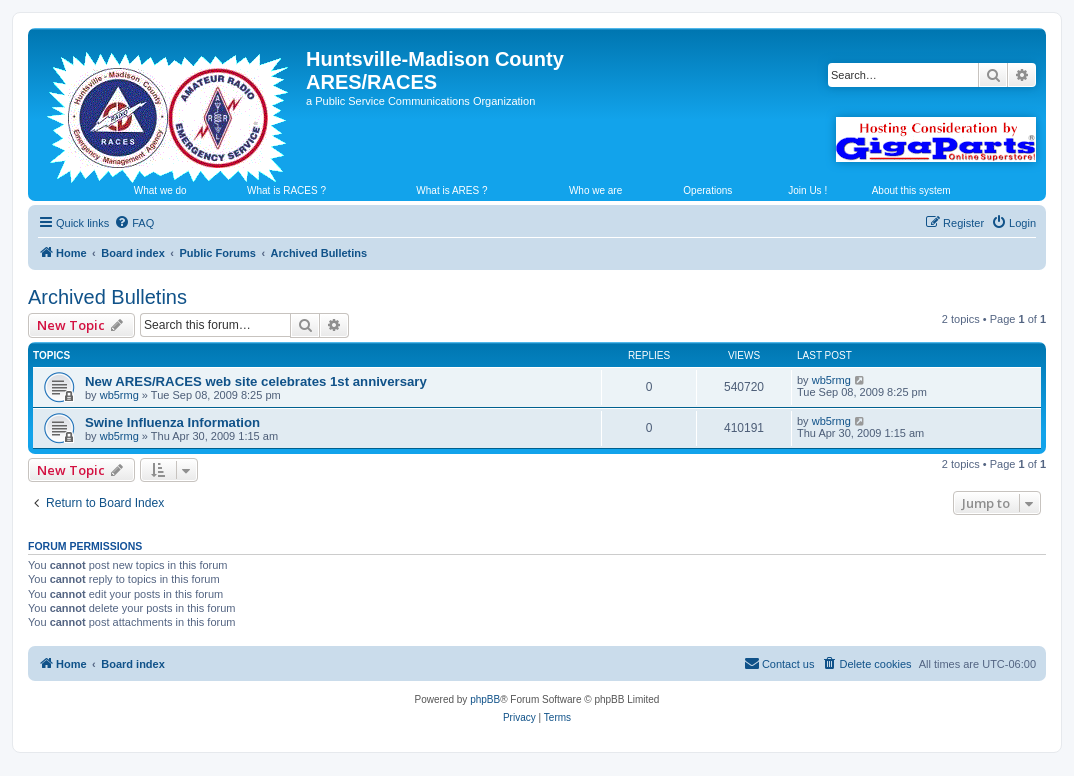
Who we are (595, 190)
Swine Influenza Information (172, 422)
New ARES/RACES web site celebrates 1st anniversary (256, 381)
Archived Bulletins (107, 297)
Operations (707, 190)
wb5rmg (119, 395)
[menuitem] (134, 223)
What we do (160, 190)
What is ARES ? (451, 190)
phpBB (485, 699)
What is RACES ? (286, 190)
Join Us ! (807, 190)
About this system (911, 190)
